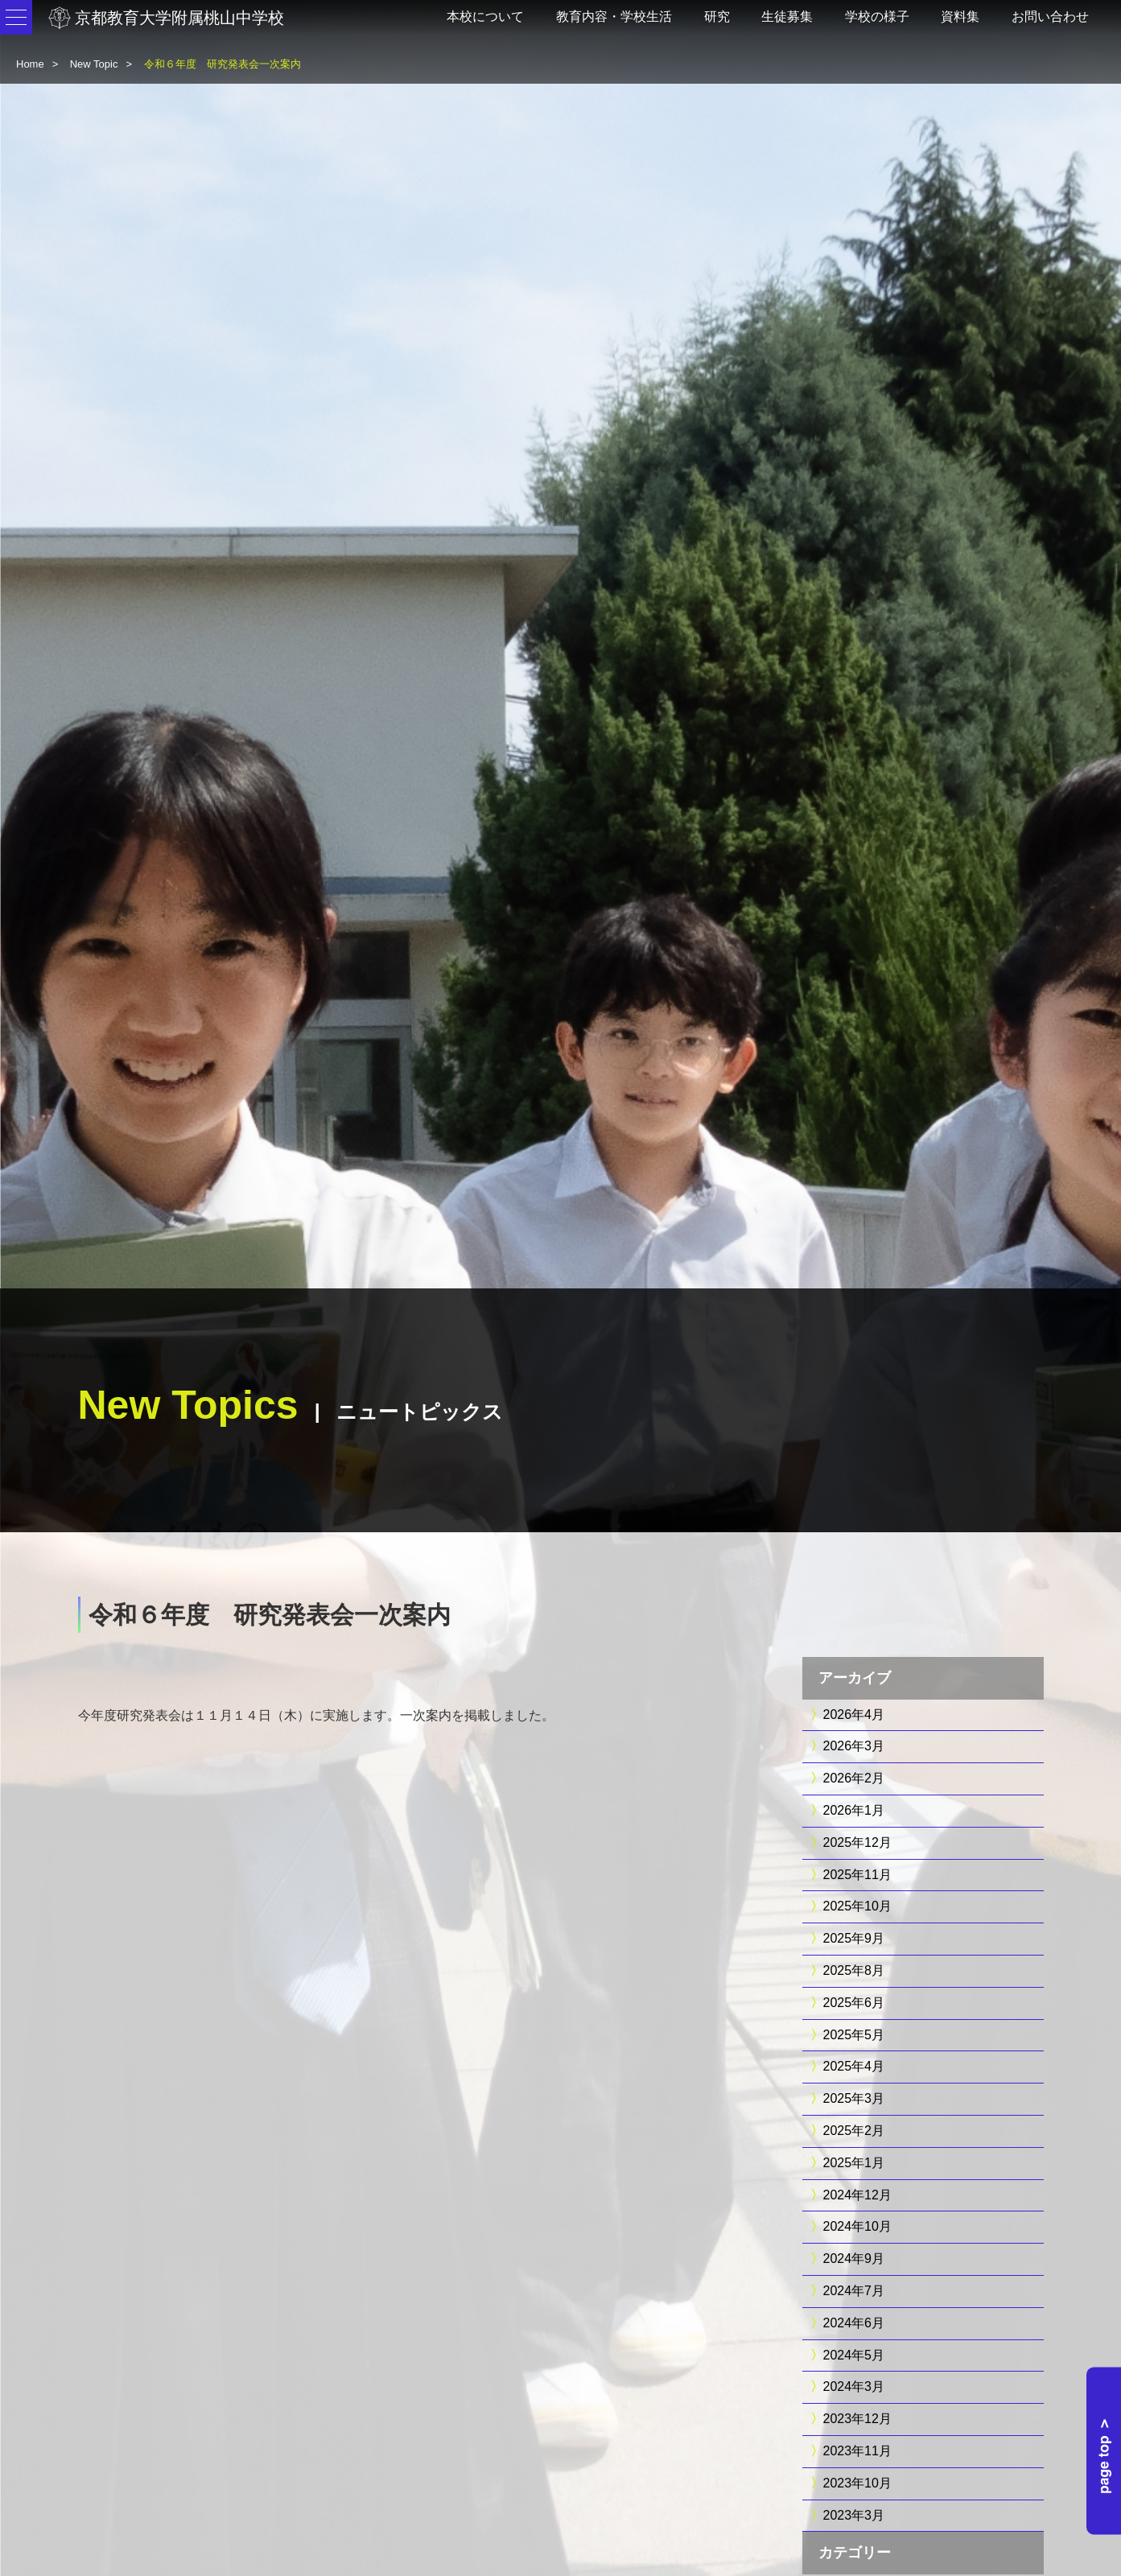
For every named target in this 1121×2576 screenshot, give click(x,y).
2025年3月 (854, 2098)
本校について (485, 16)
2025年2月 (854, 2130)
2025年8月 (854, 1970)
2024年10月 (857, 2226)
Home (30, 64)
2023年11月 (857, 2451)
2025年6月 (854, 2002)
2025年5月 (854, 2035)
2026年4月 (854, 1714)
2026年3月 (854, 1746)
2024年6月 (854, 2323)
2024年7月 (854, 2291)
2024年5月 (854, 2355)
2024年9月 (854, 2258)
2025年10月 (857, 1906)
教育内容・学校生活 (614, 16)
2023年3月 (854, 2515)
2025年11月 (857, 1875)
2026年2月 (854, 1778)
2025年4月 (854, 2066)
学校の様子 (877, 16)
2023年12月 (857, 2419)
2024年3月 (854, 2386)
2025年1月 (854, 2163)
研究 (717, 16)
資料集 (960, 16)
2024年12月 (857, 2195)
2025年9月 (854, 1938)
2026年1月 (854, 1810)
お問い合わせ (1050, 16)
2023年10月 (857, 2483)
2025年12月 (857, 1842)
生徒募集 (787, 16)
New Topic (94, 64)
